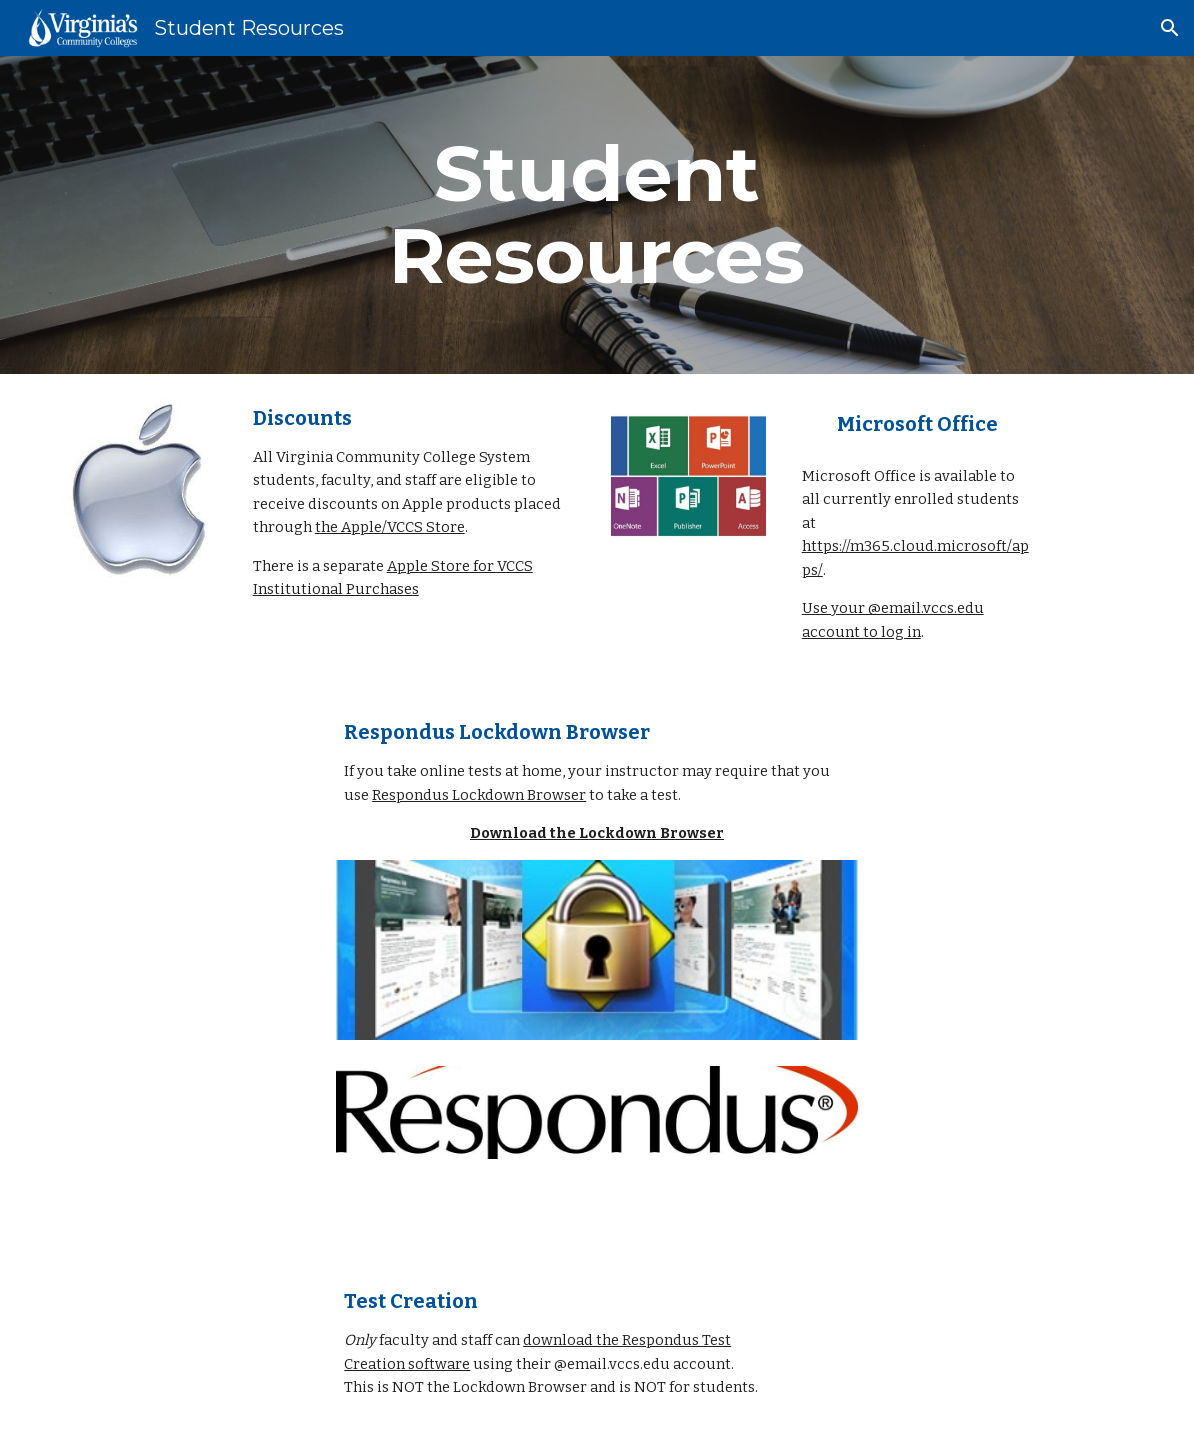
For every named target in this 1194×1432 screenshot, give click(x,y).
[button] (1170, 28)
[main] (597, 215)
